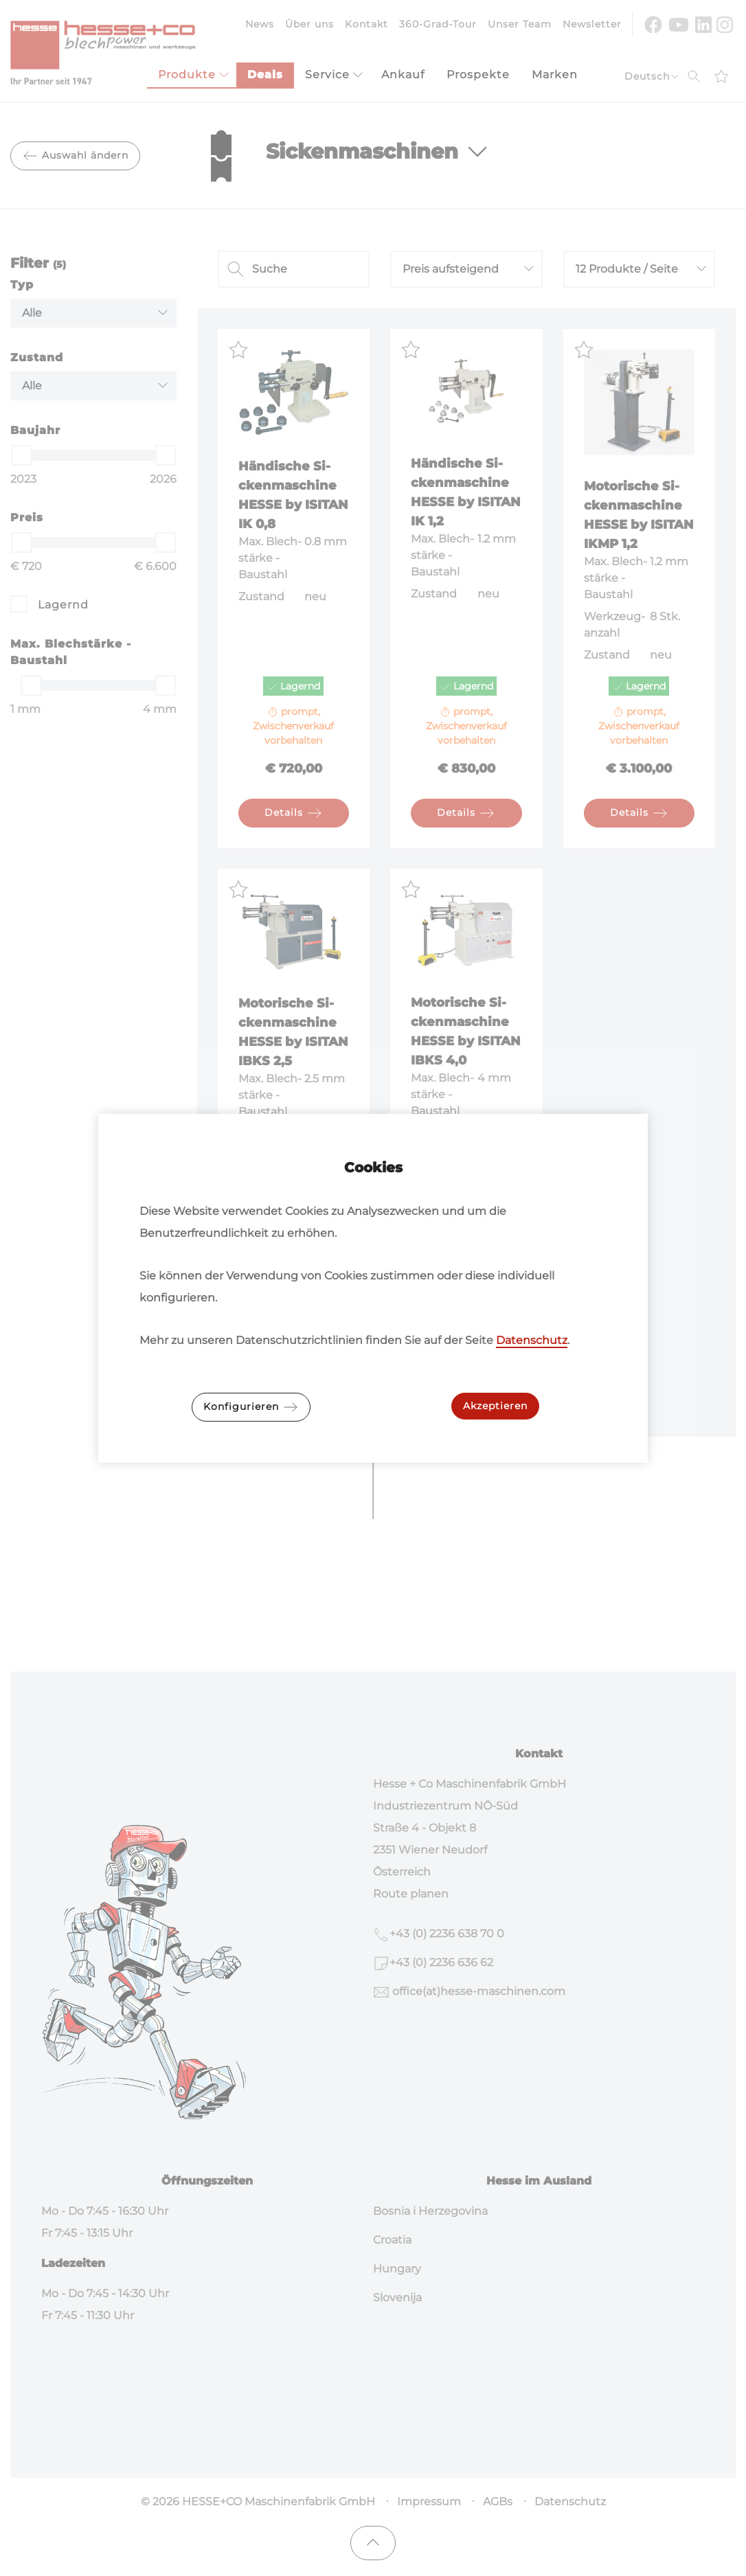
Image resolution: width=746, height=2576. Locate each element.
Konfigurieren (251, 1407)
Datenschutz (531, 1340)
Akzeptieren (495, 1406)
